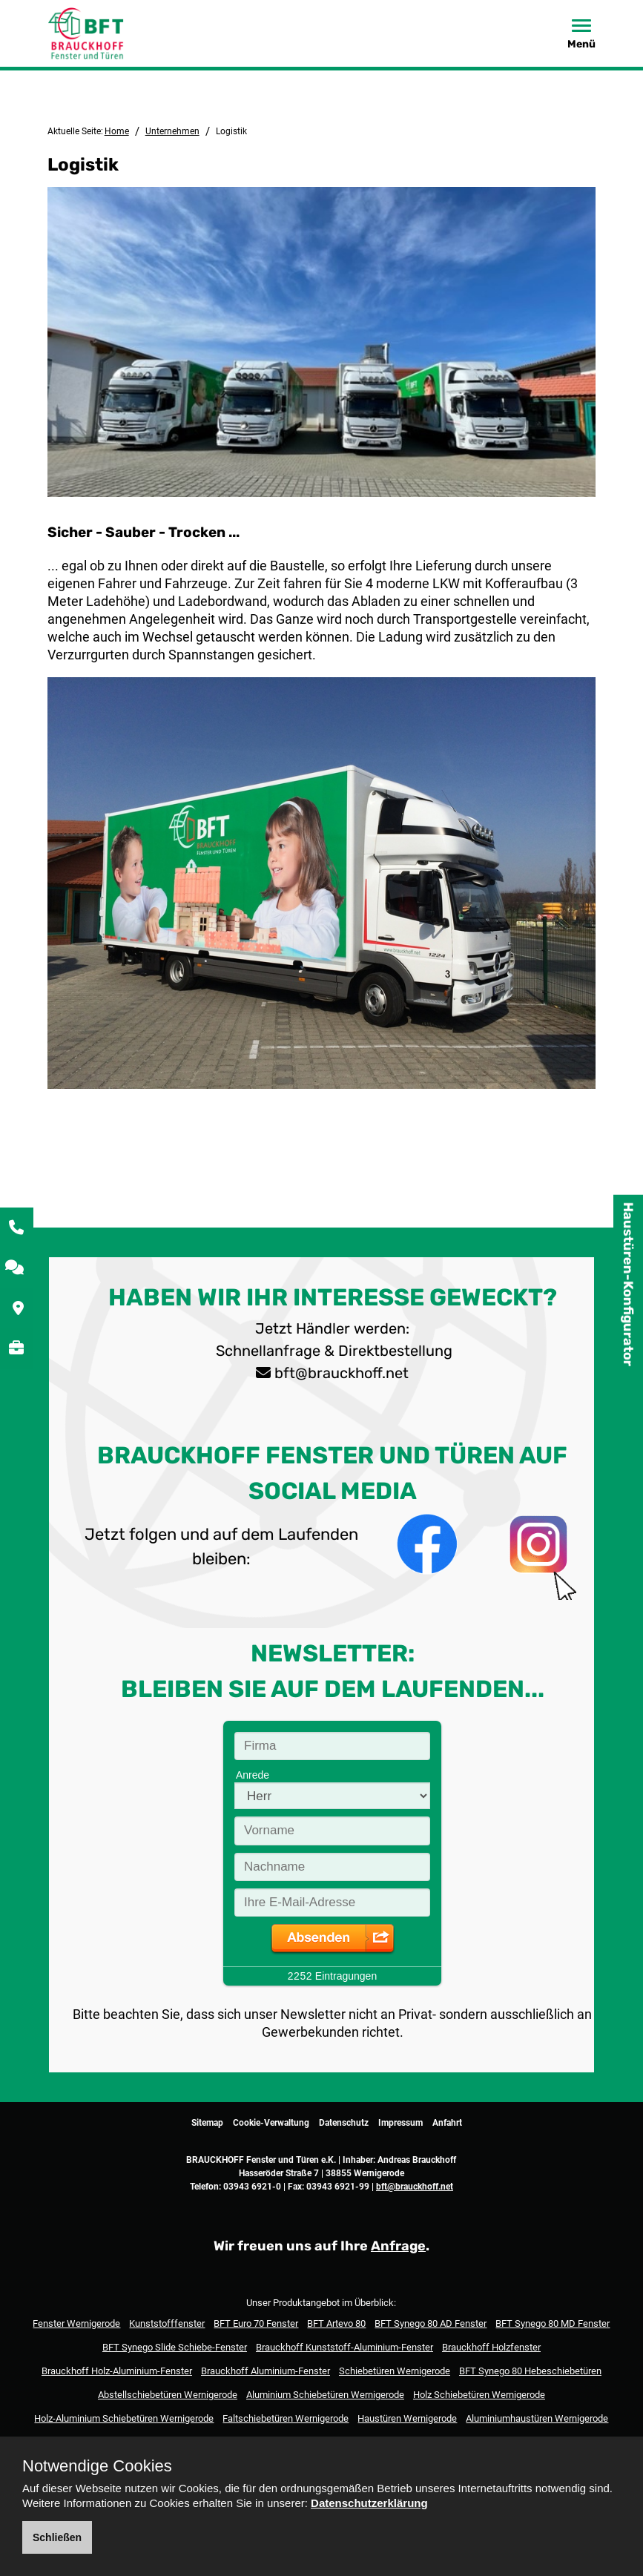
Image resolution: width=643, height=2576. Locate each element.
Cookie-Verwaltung (271, 2123)
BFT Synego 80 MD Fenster (552, 2323)
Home (117, 131)
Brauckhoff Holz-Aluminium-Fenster (117, 2370)
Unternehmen (172, 131)
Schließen (57, 2537)
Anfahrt (447, 2123)
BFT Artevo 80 (336, 2323)
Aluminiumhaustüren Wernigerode (537, 2418)
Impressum (400, 2123)
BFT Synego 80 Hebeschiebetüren (530, 2370)
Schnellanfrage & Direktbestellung (332, 1351)
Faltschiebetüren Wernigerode (285, 2418)
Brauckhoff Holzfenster (491, 2347)
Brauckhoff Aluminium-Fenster (265, 2370)
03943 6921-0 (252, 2186)
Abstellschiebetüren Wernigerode (167, 2394)
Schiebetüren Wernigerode (394, 2370)
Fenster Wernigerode (76, 2323)
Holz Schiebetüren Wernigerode (479, 2394)
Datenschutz (344, 2123)
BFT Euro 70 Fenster (256, 2323)
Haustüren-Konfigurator (628, 1284)
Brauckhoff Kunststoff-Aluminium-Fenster (344, 2347)
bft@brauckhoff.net (341, 1373)
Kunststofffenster (167, 2323)
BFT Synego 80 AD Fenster (431, 2323)
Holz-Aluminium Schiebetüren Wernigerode (124, 2418)
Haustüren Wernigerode (407, 2418)
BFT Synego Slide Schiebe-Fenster (174, 2347)
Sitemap (207, 2123)
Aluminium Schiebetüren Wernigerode (325, 2394)
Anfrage (398, 2246)
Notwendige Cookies (97, 2466)
